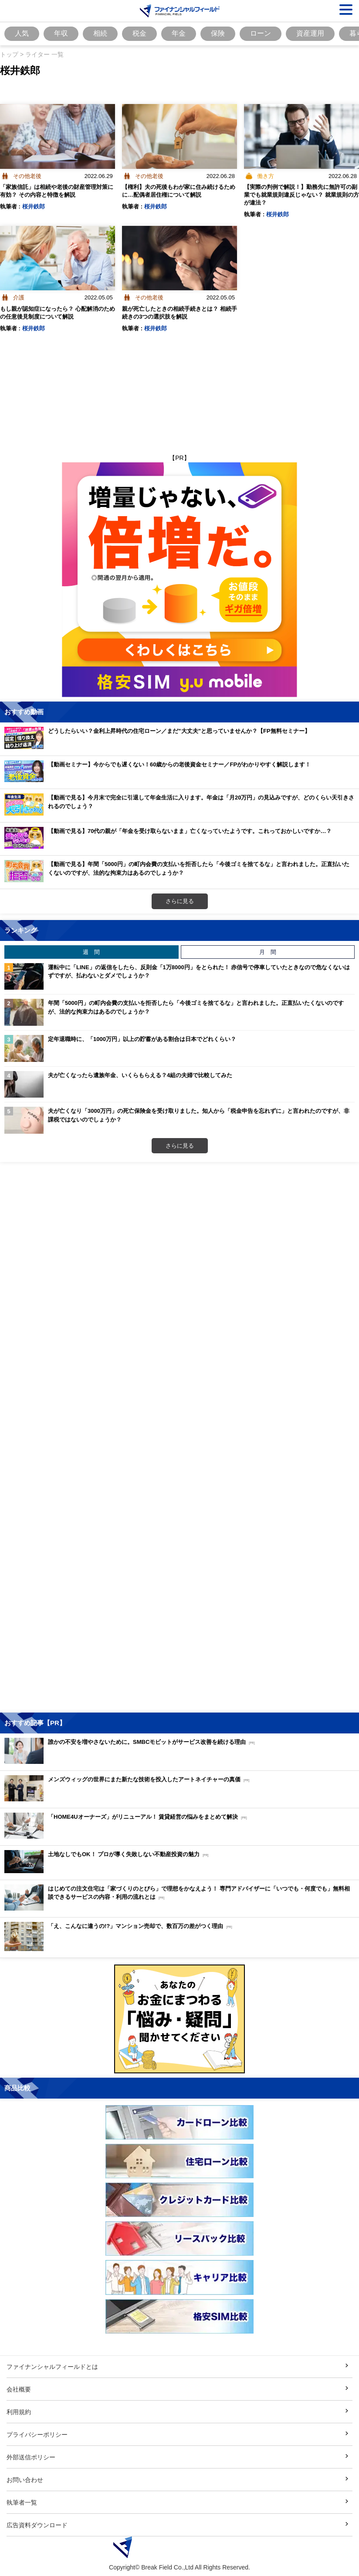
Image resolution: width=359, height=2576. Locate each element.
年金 (179, 33)
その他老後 (27, 175)
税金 (139, 33)
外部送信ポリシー (31, 2457)
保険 (218, 33)
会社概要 (19, 2389)
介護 (18, 297)
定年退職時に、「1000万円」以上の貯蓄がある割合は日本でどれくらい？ (142, 1038)
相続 (100, 33)
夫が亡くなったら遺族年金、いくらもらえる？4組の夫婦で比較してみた (140, 1075)
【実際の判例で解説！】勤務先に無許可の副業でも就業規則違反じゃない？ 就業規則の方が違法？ (301, 194)
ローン (260, 33)
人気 (22, 33)
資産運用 (310, 33)
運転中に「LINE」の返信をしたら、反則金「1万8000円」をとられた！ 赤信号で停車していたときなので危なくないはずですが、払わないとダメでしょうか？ (199, 971)
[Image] (180, 10)
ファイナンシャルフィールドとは (52, 2366)
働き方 (265, 175)
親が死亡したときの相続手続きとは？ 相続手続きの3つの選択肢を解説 (179, 312)
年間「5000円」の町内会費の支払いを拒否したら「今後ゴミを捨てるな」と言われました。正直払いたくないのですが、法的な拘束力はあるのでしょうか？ (196, 1007)
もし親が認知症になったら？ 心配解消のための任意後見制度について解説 (57, 312)
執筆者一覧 (22, 2502)
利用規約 (19, 2412)
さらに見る (180, 900)
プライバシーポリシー (37, 2434)
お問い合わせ (25, 2479)
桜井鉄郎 (33, 206)
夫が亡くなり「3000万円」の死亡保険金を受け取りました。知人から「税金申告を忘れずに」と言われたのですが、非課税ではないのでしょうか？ (198, 1115)
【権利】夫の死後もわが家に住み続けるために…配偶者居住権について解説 (178, 190)
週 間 (91, 951)
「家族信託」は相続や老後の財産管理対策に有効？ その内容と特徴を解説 (56, 190)
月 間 (267, 951)
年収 (61, 33)
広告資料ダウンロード (37, 2525)
